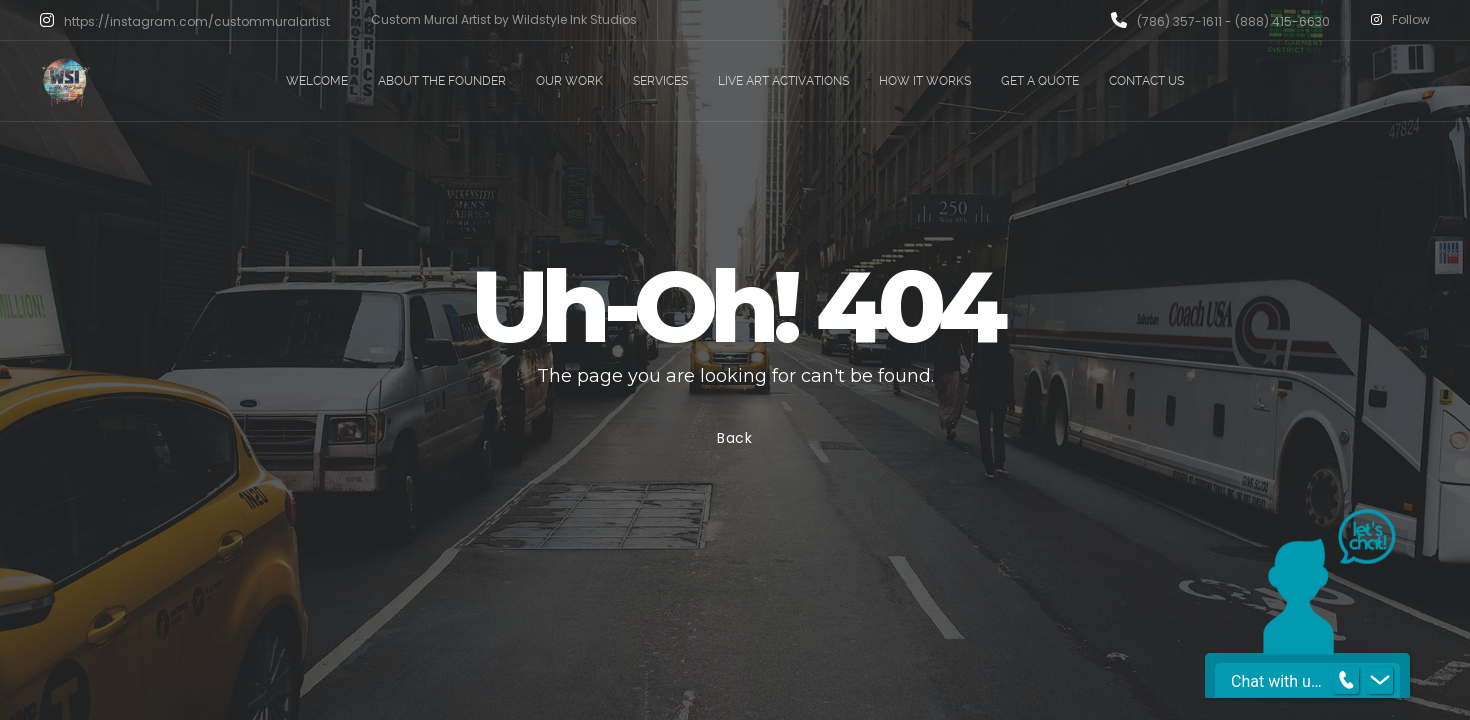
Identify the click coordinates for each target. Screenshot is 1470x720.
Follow (1400, 20)
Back (735, 438)
